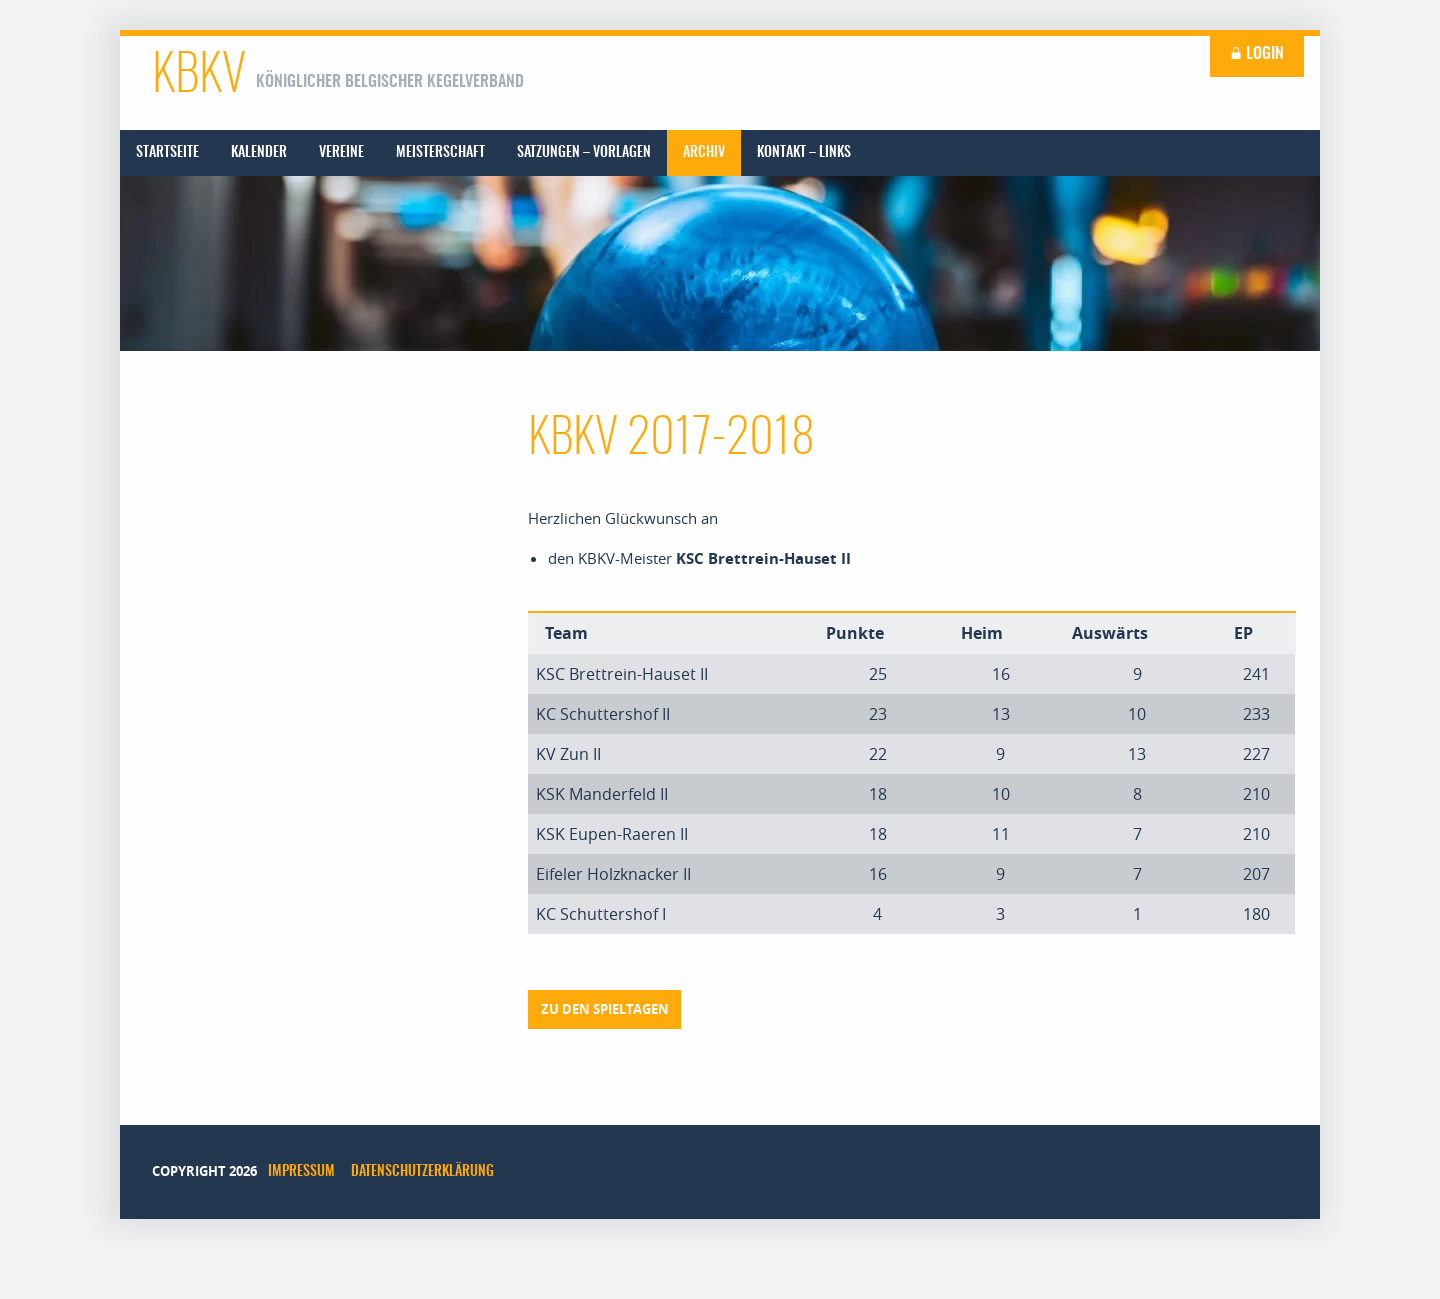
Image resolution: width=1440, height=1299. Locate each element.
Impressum (301, 1172)
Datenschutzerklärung (422, 1172)
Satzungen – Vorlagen (584, 153)
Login (1257, 54)
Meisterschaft (440, 153)
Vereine (341, 153)
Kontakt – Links (804, 153)
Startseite (167, 153)
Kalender (259, 153)
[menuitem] (167, 153)
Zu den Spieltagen (605, 1009)
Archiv (704, 153)
